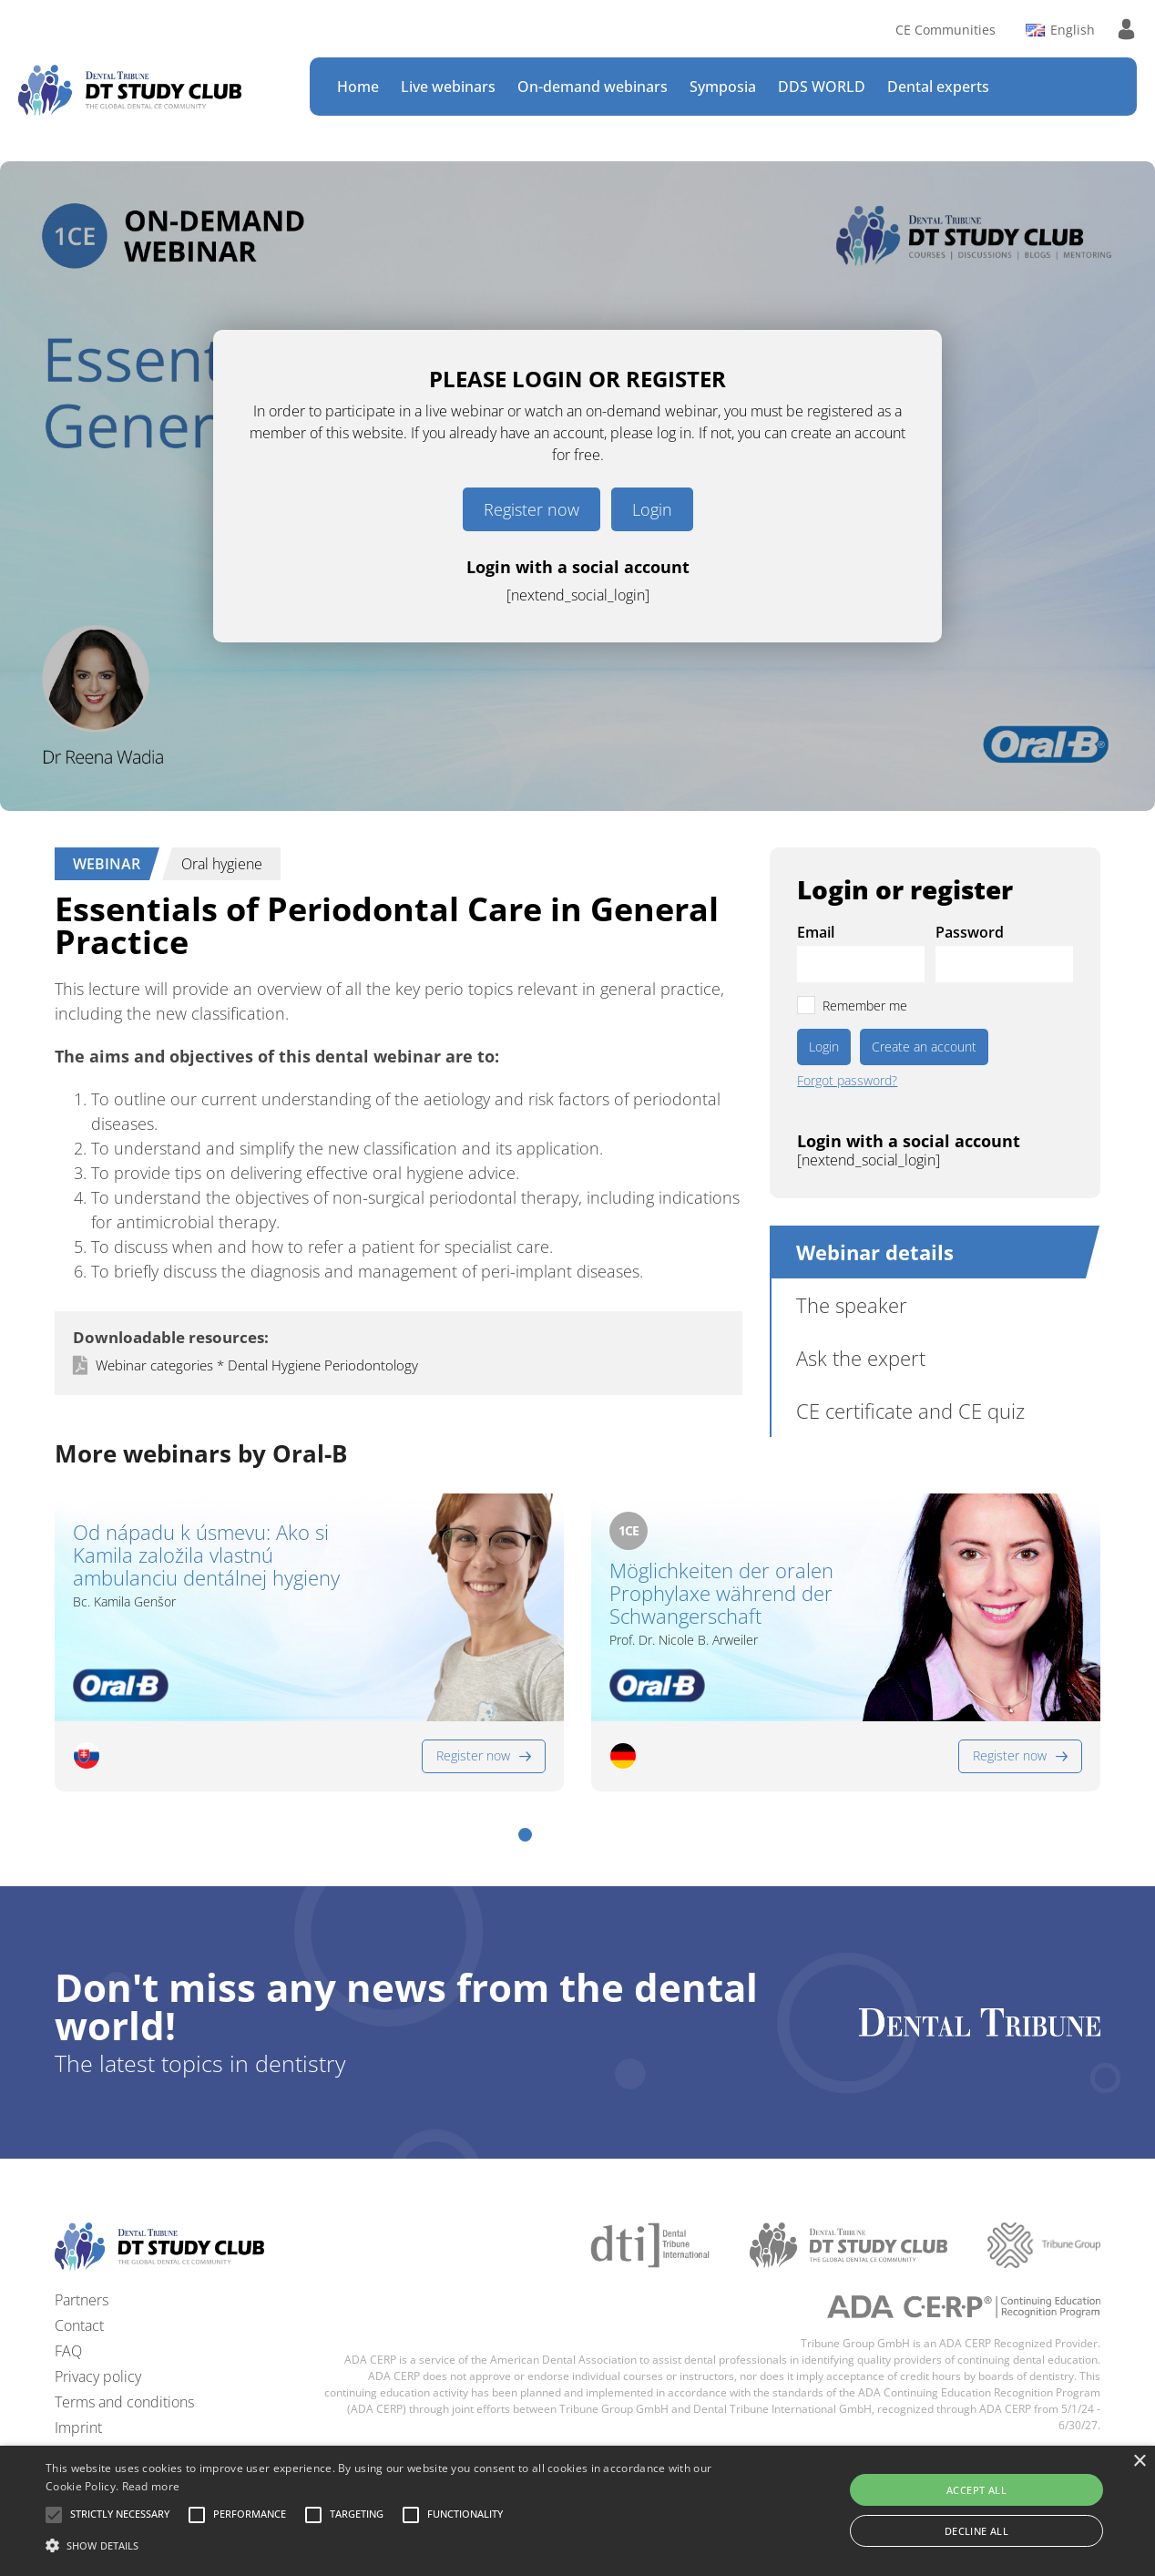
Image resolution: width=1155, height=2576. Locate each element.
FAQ (68, 2351)
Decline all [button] (976, 2531)
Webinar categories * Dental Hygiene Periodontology (257, 1365)
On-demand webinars (592, 87)
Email (815, 932)
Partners (81, 2300)
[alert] (577, 2511)
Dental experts (938, 87)
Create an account (924, 1046)
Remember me (865, 1005)
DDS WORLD (821, 87)
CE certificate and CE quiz (910, 1410)
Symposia (723, 87)
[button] (525, 1835)
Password (969, 932)
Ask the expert (860, 1357)
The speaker (851, 1305)
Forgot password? (847, 1080)
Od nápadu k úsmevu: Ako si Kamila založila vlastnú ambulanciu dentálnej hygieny (206, 1555)
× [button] (1139, 2461)
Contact (79, 2325)
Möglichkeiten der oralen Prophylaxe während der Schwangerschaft (721, 1593)
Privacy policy (98, 2376)
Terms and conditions (124, 2402)
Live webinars (448, 87)
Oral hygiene (221, 864)
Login (652, 509)
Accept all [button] (976, 2490)
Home (358, 87)
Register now (531, 509)
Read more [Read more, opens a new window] (151, 2486)
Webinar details (875, 1252)
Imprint (78, 2427)
